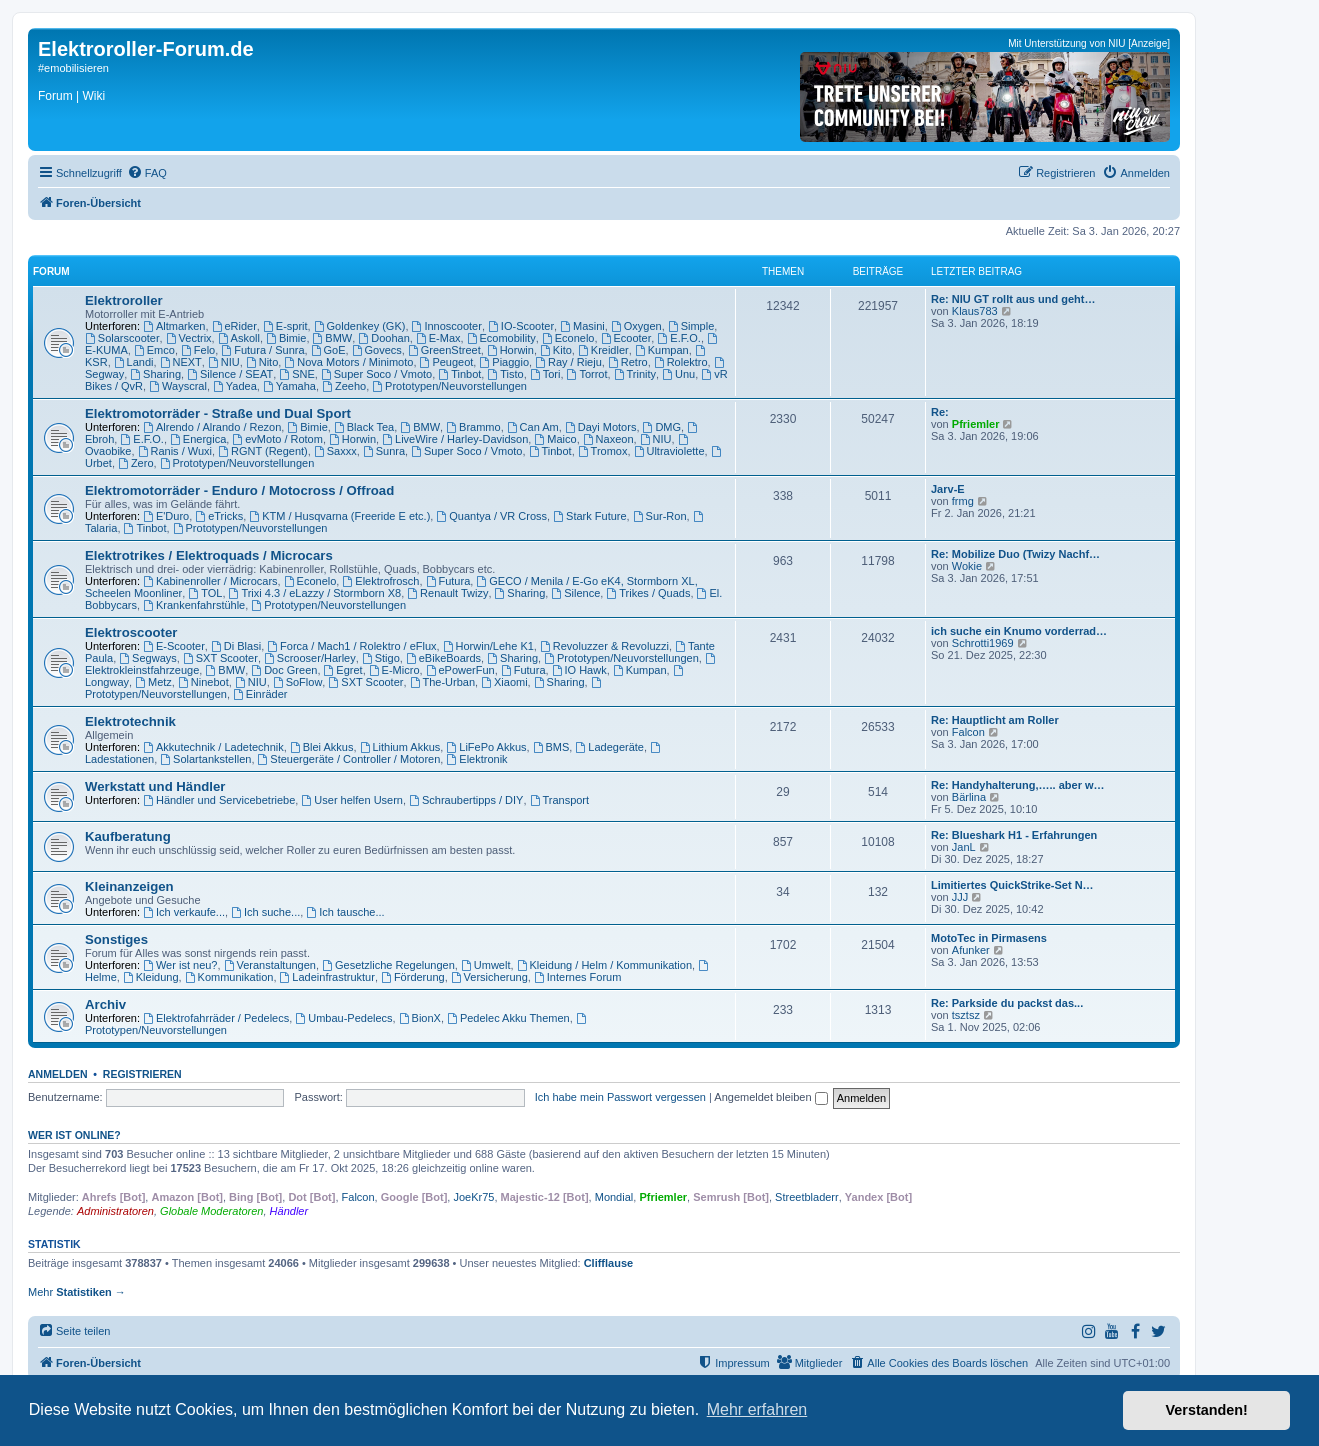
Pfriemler (976, 424)
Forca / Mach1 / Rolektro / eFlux (351, 646)
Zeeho (344, 386)
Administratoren (115, 1211)
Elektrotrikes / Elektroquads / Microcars (209, 555)
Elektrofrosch (380, 581)
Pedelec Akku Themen (508, 1018)
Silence (575, 593)
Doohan (383, 338)
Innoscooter (447, 326)
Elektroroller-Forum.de (146, 49)
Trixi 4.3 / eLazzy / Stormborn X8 (315, 593)
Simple (691, 326)
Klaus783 (975, 311)
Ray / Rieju (568, 362)
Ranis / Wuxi (175, 451)
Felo (198, 350)
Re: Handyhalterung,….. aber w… (1018, 785)
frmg (963, 501)
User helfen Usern (352, 800)
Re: (940, 412)
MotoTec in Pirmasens (989, 938)
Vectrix (189, 338)
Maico (555, 439)
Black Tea (364, 427)
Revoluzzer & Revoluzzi (604, 646)
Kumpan (662, 350)
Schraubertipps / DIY (466, 800)
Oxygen (636, 326)
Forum (55, 96)
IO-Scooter (521, 326)
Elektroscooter (131, 632)
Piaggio (504, 362)
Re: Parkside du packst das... (1007, 1003)
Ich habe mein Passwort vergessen (620, 1097)
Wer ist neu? (180, 965)
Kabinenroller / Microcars (210, 581)
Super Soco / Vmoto (376, 374)
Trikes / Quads (648, 593)
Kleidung (151, 977)
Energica (198, 439)
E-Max (438, 338)
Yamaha (289, 386)
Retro (628, 362)
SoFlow (298, 682)
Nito (262, 362)
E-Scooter (174, 646)
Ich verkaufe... (184, 912)
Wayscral (178, 386)
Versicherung (489, 977)
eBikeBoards (443, 658)
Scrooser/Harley (310, 658)
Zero (135, 463)
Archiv (105, 1004)
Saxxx (335, 451)
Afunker (971, 950)
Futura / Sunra (262, 350)
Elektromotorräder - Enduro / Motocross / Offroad (239, 490)
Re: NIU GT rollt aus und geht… (1013, 299)
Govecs (377, 350)
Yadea (235, 386)
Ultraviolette (669, 451)
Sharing (155, 374)
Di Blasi (236, 646)
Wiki (93, 96)
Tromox (603, 451)
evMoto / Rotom (277, 439)
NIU (224, 362)
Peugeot (447, 362)
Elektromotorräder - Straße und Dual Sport (218, 413)
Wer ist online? (74, 1135)
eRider (234, 326)
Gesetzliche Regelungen (388, 965)
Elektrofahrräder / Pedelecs (216, 1018)
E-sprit (285, 326)
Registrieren (142, 1074)
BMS (551, 747)
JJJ (960, 897)
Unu (678, 374)
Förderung (413, 977)
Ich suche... (265, 912)
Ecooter (626, 338)
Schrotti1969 (983, 643)
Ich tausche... (345, 912)
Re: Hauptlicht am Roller (995, 720)
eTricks (219, 516)
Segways (147, 658)
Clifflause (609, 1263)
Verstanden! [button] (1207, 1410)
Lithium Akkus (400, 747)
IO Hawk (579, 670)
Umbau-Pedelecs (343, 1018)
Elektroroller (124, 300)
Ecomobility (501, 338)
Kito (556, 350)
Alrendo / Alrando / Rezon (212, 427)
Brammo (473, 427)
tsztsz (966, 1015)
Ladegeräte (609, 747)
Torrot (587, 374)
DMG (662, 427)
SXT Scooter (220, 658)
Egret (343, 670)
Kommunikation (229, 977)
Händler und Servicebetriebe (219, 800)
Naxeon (608, 439)
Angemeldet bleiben (770, 1097)
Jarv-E (948, 489)
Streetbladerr (807, 1197)
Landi (134, 362)
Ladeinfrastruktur (327, 977)
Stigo (381, 658)
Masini (582, 326)
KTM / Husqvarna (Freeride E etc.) (339, 516)
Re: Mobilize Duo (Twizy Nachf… (1015, 554)
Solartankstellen (205, 759)
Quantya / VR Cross (491, 516)
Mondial (614, 1197)
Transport (560, 800)
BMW (333, 338)
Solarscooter (122, 338)
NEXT (181, 362)
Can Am (533, 427)
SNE (296, 374)
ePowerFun (460, 670)
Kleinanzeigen (129, 886)
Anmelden (58, 1074)
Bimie (286, 338)
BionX (420, 1018)
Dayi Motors (601, 427)
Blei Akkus (322, 747)
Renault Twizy (447, 593)
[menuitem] (147, 173)
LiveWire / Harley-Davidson (455, 439)
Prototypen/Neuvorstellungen (449, 386)
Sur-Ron (660, 516)
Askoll (239, 338)
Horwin (510, 350)
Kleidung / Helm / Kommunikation (604, 965)
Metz (153, 682)
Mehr (77, 1292)
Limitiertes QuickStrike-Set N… (1012, 885)
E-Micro (394, 670)
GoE (328, 350)
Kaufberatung (128, 836)
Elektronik (476, 759)
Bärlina (969, 797)
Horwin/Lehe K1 (488, 646)
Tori (545, 374)
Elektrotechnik (130, 721)
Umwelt (486, 965)
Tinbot (459, 374)
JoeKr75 (473, 1197)
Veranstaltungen (270, 965)
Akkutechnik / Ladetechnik (213, 747)
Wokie (967, 566)
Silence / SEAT (230, 374)
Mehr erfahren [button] (757, 1409)
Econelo (568, 338)
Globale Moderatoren (211, 1211)
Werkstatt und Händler (155, 786)
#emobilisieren (73, 68)
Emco (154, 350)
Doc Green (284, 670)
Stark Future (589, 516)
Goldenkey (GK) (360, 326)
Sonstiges (116, 939)
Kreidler (603, 350)
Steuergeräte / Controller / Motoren (349, 759)
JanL (964, 847)
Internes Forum (577, 977)
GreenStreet (444, 350)
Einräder (260, 694)
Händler (289, 1211)
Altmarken (174, 326)
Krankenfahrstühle (194, 605)
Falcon (968, 732)
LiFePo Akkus (486, 747)
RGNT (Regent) (263, 451)
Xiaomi (504, 682)
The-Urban (442, 682)
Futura (448, 581)
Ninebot (203, 682)
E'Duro (166, 516)
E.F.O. (678, 338)
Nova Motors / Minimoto (348, 362)
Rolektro (681, 362)
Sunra (384, 451)
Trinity (635, 374)
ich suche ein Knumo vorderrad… (1019, 631)
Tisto (505, 374)
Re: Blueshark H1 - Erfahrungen (1014, 835)
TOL (205, 593)
